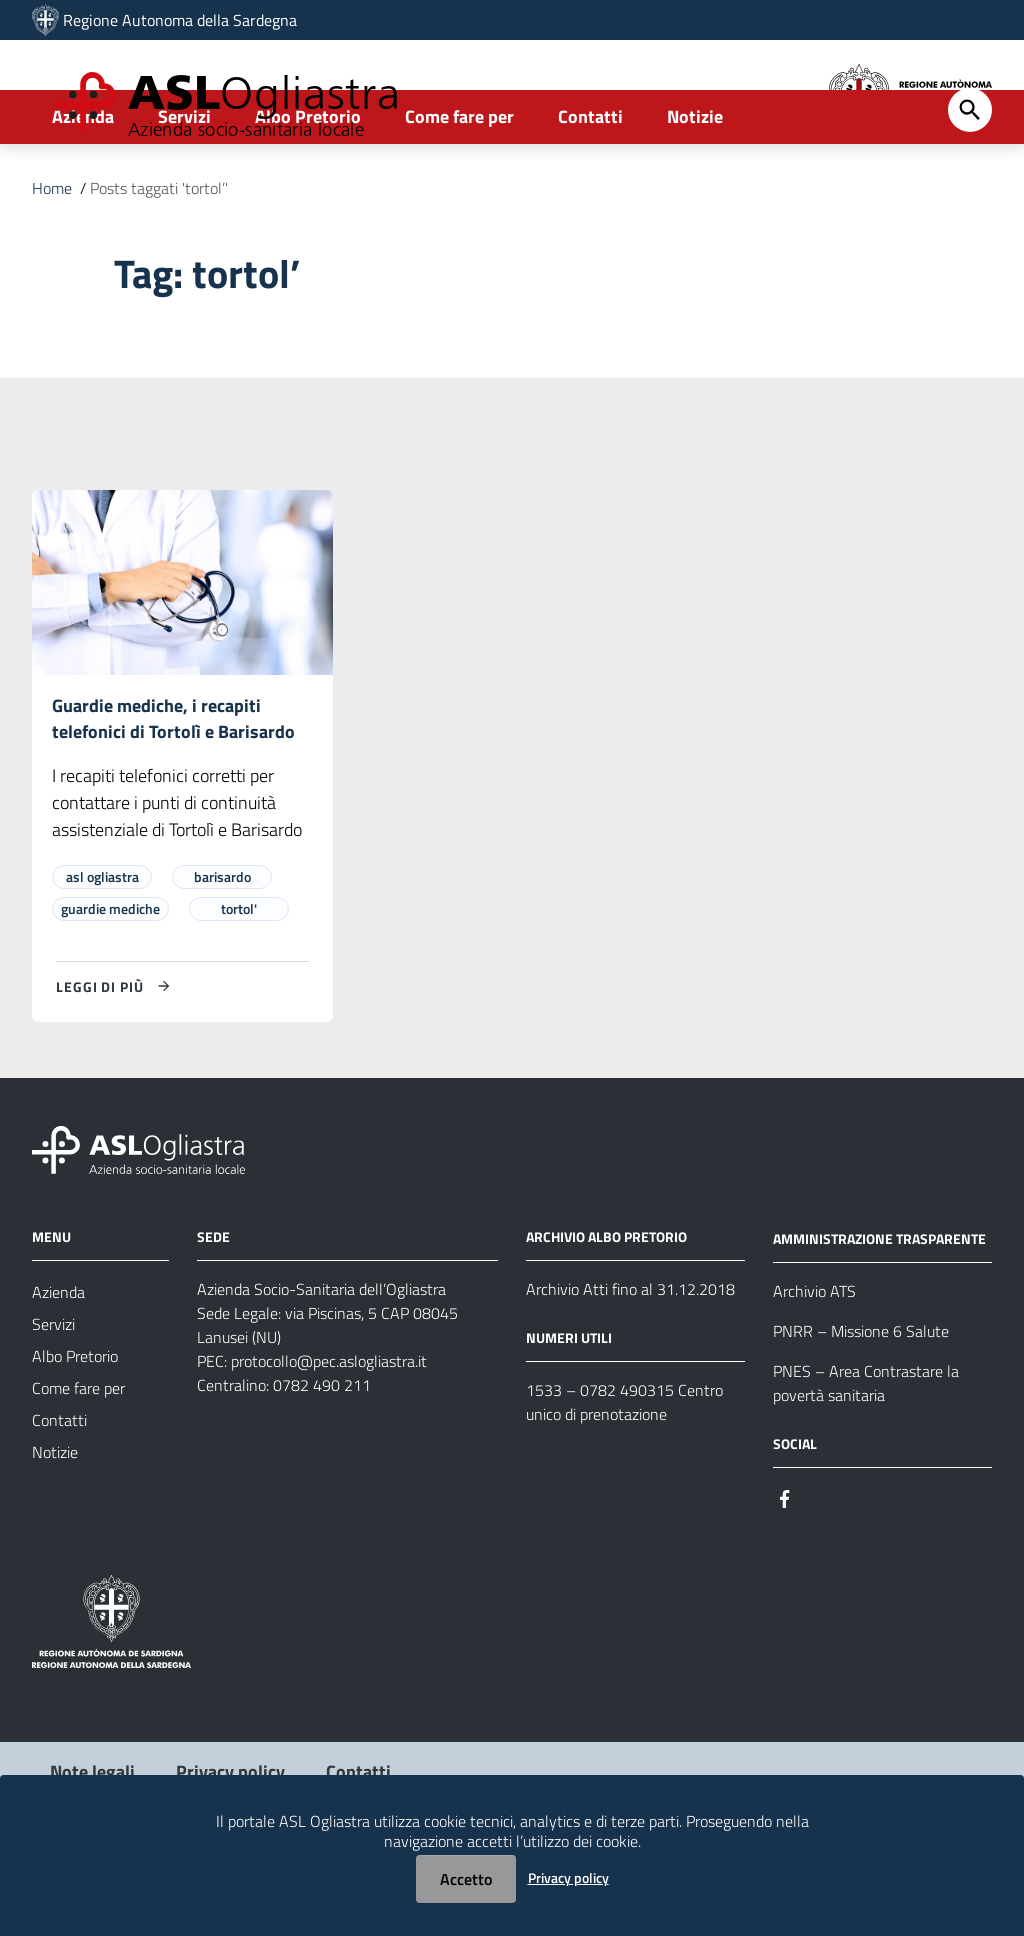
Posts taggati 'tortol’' (159, 258)
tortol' (239, 983)
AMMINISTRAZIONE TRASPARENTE (879, 1312)
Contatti (590, 186)
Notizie (695, 186)
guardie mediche (110, 983)
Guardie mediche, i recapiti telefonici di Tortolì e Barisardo (173, 790)
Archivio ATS (814, 1365)
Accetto (466, 1879)
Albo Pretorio (308, 186)
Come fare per (459, 186)
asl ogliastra (102, 951)
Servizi (184, 186)
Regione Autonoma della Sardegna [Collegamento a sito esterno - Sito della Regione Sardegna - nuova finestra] (180, 20)
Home (52, 258)
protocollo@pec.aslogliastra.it (329, 1436)
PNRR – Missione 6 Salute (861, 1405)
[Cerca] (970, 180)
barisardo (222, 951)
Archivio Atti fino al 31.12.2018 (630, 1364)
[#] (785, 1571)
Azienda (83, 186)
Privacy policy (568, 1877)
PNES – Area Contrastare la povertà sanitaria (866, 1457)
